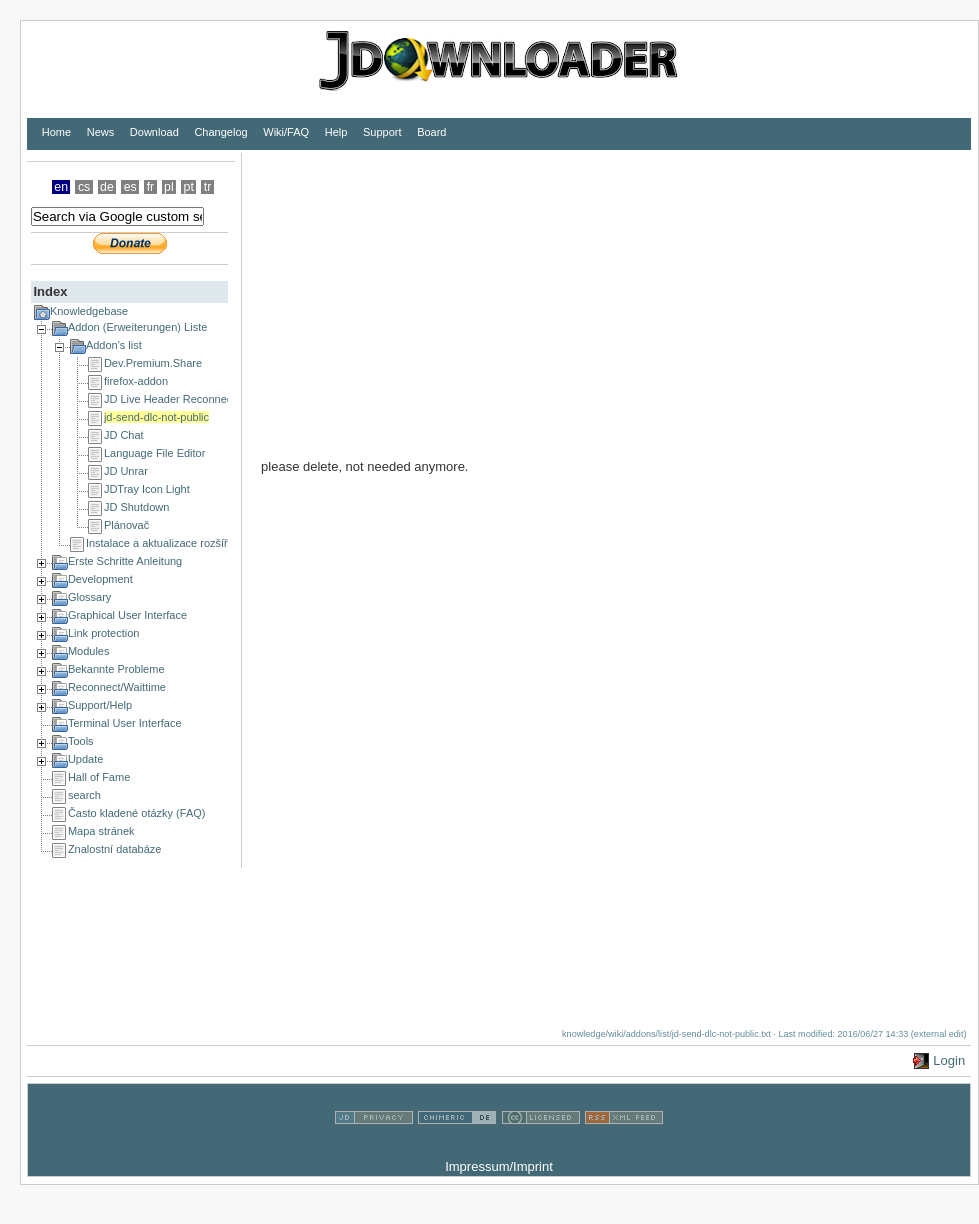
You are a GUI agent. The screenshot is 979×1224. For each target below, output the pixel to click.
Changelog (220, 132)
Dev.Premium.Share (153, 363)
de (107, 187)
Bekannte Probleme (116, 669)
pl (169, 187)
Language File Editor (155, 453)
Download (154, 132)
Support (382, 132)
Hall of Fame (99, 777)
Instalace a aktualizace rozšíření (164, 543)
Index (50, 291)
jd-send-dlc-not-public (156, 417)
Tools (81, 741)
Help (336, 132)
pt (189, 187)
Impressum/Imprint (499, 1166)
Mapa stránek (101, 831)
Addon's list (114, 345)
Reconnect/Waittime (117, 687)
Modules (89, 651)
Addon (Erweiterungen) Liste (137, 327)
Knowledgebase (89, 311)
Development (100, 579)
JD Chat (124, 435)
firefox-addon (136, 381)
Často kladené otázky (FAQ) (137, 813)
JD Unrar (126, 471)
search (84, 795)
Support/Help (100, 705)
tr (208, 187)
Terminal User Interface (125, 723)
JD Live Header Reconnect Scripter (190, 399)
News (101, 132)
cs (84, 187)
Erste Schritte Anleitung (125, 561)
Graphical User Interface (127, 615)
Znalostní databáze (115, 849)
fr (151, 187)
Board (431, 132)
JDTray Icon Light (147, 489)
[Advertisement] (540, 293)
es (130, 187)
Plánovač (126, 525)
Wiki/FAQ (286, 132)
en (61, 187)
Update (85, 759)
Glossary (89, 597)
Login (949, 1060)
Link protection (104, 633)
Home (56, 132)
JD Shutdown (136, 507)
